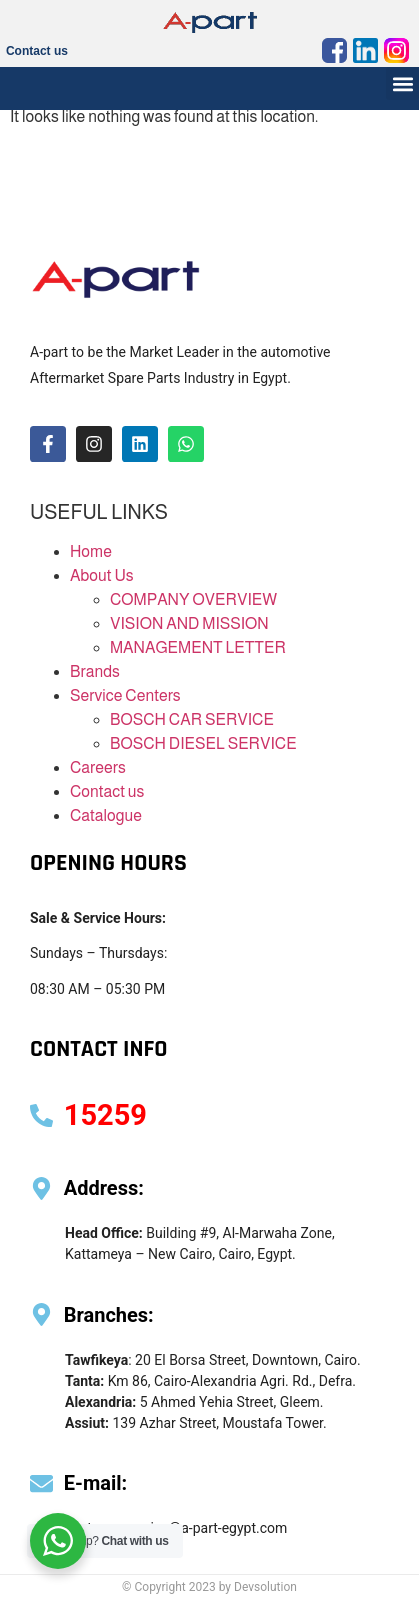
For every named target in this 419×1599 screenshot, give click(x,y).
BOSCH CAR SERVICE (192, 719)
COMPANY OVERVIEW (193, 599)
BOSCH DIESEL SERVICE (203, 743)
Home (91, 551)
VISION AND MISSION (189, 623)
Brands (95, 671)
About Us (102, 575)
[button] (402, 83)
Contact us (37, 51)
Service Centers (125, 695)
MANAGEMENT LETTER (198, 647)
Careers (98, 767)
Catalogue (106, 815)
